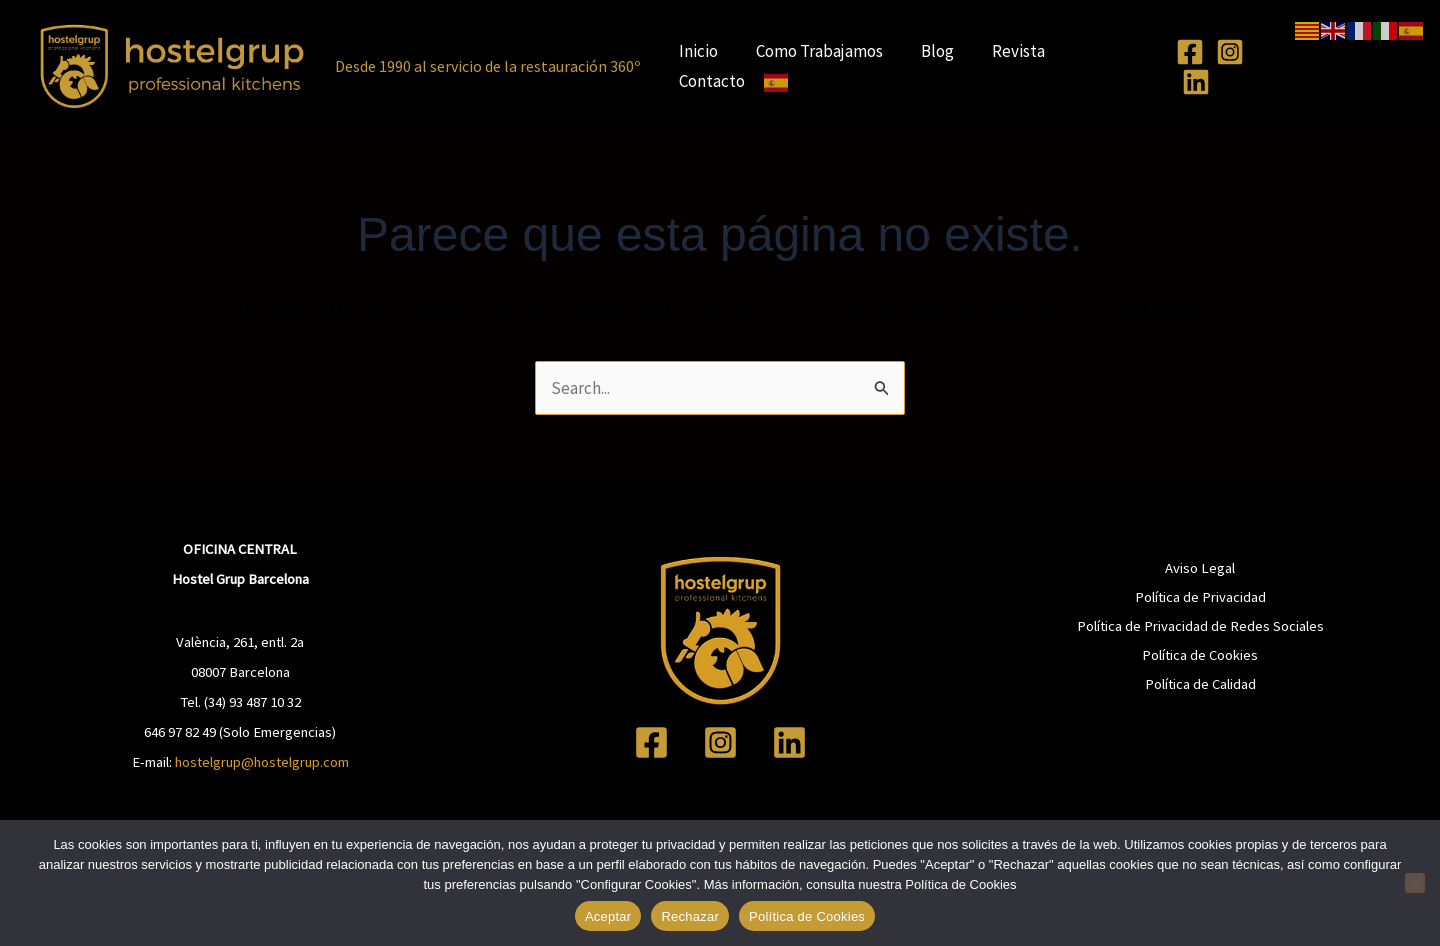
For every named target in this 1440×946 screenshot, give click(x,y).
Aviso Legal (1200, 568)
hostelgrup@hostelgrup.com (262, 762)
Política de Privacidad (1200, 597)
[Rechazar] (1415, 883)
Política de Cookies (1200, 655)
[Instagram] (1223, 52)
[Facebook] (1183, 52)
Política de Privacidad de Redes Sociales (1200, 626)
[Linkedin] (1189, 82)
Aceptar (608, 916)
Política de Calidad (1200, 684)
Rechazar (690, 916)
